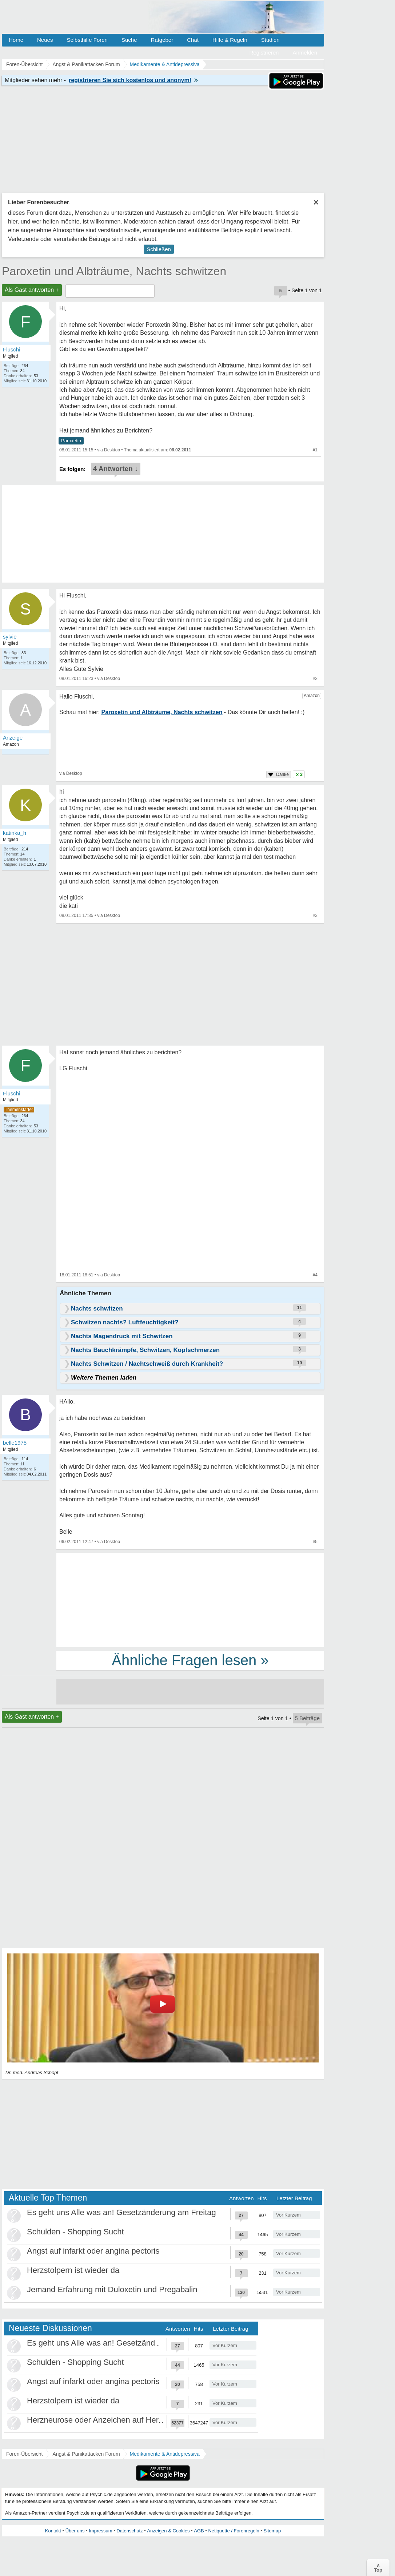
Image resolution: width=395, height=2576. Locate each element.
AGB (199, 2530)
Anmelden (304, 52)
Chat (193, 40)
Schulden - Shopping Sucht (75, 2231)
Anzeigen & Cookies (168, 2530)
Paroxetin (71, 440)
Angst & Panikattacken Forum (86, 2454)
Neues (45, 40)
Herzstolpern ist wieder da (73, 2270)
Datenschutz (129, 2530)
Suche (129, 40)
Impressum (100, 2530)
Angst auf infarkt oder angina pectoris (93, 2250)
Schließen (159, 249)
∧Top (378, 2568)
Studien (270, 40)
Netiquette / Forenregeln (233, 2530)
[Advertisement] (190, 1599)
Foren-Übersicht (24, 2454)
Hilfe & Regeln (229, 40)
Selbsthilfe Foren (87, 40)
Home (16, 40)
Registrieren (264, 52)
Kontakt (53, 2530)
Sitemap (272, 2530)
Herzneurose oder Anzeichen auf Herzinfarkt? (108, 2419)
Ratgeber (162, 40)
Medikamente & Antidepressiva (165, 2454)
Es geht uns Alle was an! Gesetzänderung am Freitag (121, 2212)
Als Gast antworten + (32, 290)
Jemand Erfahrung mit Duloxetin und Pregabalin (112, 2289)
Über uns (75, 2530)
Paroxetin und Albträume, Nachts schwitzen (114, 271)
